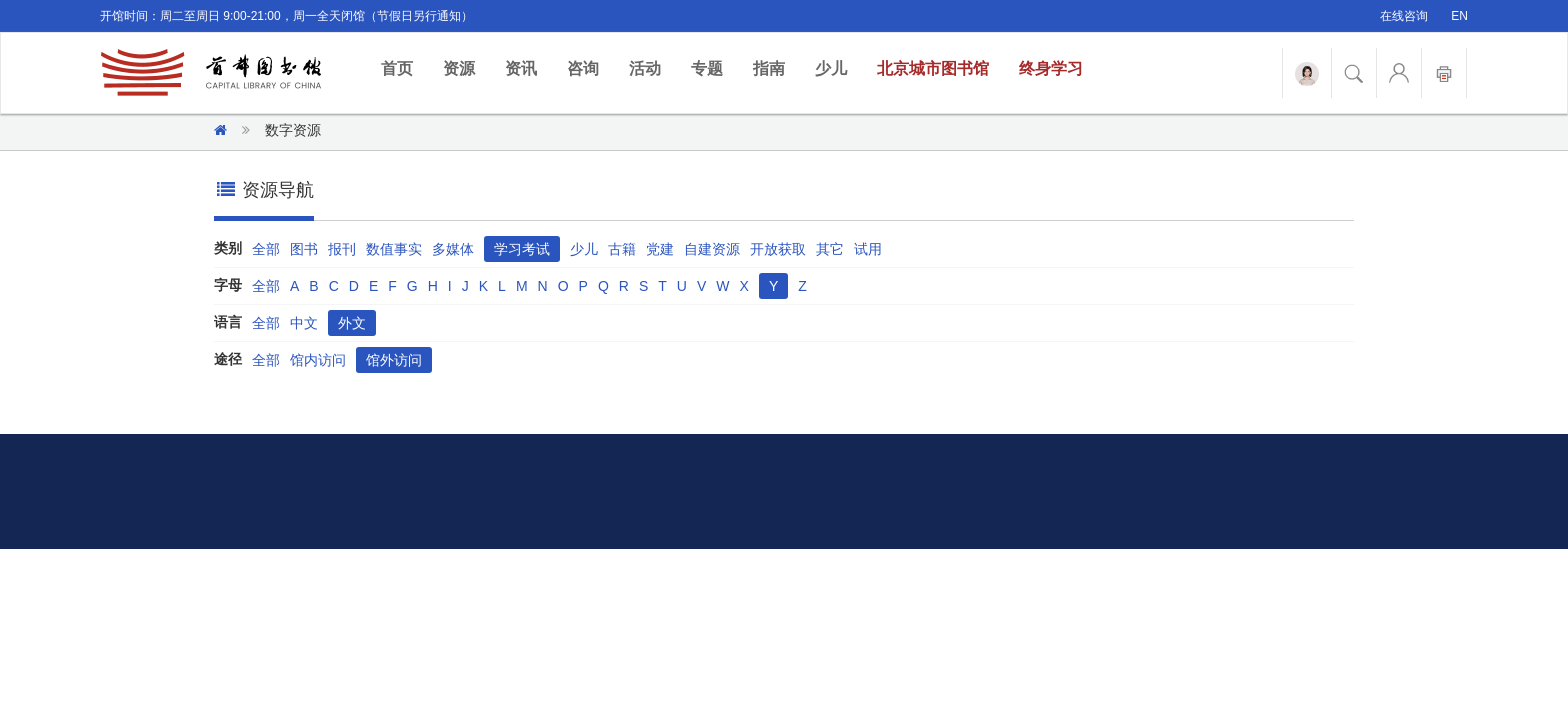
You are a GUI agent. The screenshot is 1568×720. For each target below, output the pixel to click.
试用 (868, 249)
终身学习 (1051, 68)
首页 (404, 67)
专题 (707, 68)
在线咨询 (1404, 16)
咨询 (583, 68)
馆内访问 (318, 360)
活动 (645, 68)
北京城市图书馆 (933, 68)
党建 (660, 249)
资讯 (521, 68)
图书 (304, 249)
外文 (352, 323)
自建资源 (712, 249)
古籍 (622, 249)
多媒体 (453, 249)
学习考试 (522, 249)
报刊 (342, 249)
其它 (830, 249)
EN (1459, 16)
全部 (266, 249)
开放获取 (778, 249)
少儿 (831, 68)
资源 (459, 68)
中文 (304, 323)
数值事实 (394, 249)
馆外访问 (394, 360)
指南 (769, 68)
